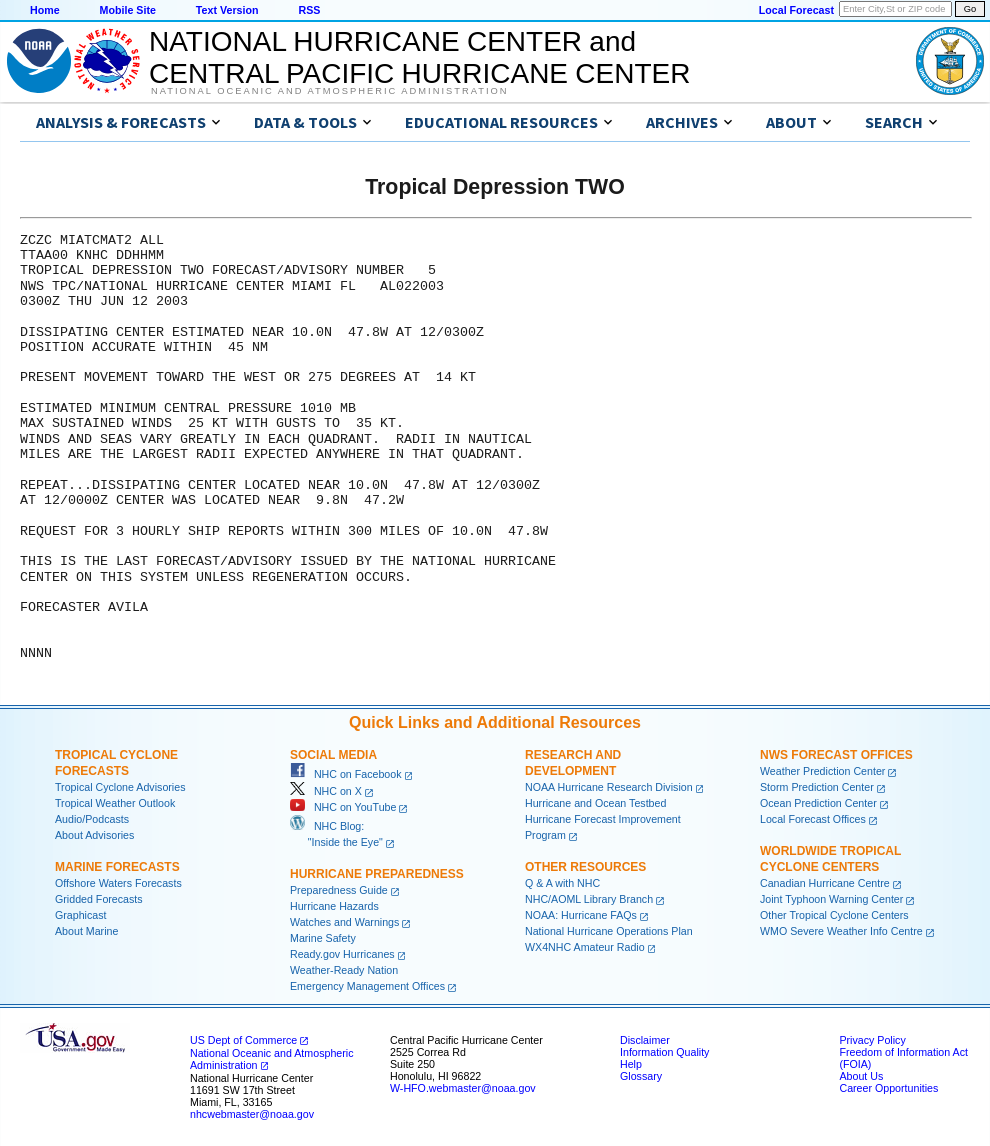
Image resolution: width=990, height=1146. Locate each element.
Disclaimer (645, 1040)
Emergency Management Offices (367, 986)
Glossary (641, 1076)
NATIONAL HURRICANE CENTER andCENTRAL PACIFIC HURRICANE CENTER (419, 57)
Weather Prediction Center (822, 771)
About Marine (86, 931)
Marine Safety (323, 938)
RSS (309, 10)
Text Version (227, 10)
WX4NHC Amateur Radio (585, 947)
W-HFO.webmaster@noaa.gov (463, 1088)
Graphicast (81, 915)
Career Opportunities (888, 1088)
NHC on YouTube (343, 807)
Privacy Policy (872, 1040)
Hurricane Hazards (334, 906)
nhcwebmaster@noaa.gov (252, 1114)
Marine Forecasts (117, 867)
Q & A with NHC (562, 883)
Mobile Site (128, 10)
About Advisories (94, 835)
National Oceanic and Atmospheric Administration (329, 91)
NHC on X (326, 791)
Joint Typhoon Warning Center (831, 899)
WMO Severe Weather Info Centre (841, 931)
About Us (861, 1076)
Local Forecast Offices (813, 819)
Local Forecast (796, 10)
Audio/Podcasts (92, 819)
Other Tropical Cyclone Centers (834, 915)
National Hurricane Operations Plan (609, 931)
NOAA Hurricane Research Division (609, 787)
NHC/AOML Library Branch (589, 899)
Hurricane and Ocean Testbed (595, 803)
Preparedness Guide (339, 890)
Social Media (333, 755)
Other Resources (585, 867)
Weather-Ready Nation (344, 970)
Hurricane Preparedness (377, 874)
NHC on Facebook (346, 774)
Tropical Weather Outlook (115, 803)
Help (631, 1064)
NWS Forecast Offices (836, 755)
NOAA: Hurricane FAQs (581, 915)
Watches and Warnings (344, 922)
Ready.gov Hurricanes (342, 954)
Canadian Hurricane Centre (825, 883)
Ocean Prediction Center (818, 803)
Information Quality (664, 1052)
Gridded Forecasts (99, 899)
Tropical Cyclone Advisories (120, 787)
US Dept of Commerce (243, 1040)
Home (45, 10)
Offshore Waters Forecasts (118, 883)
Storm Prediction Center (817, 787)
